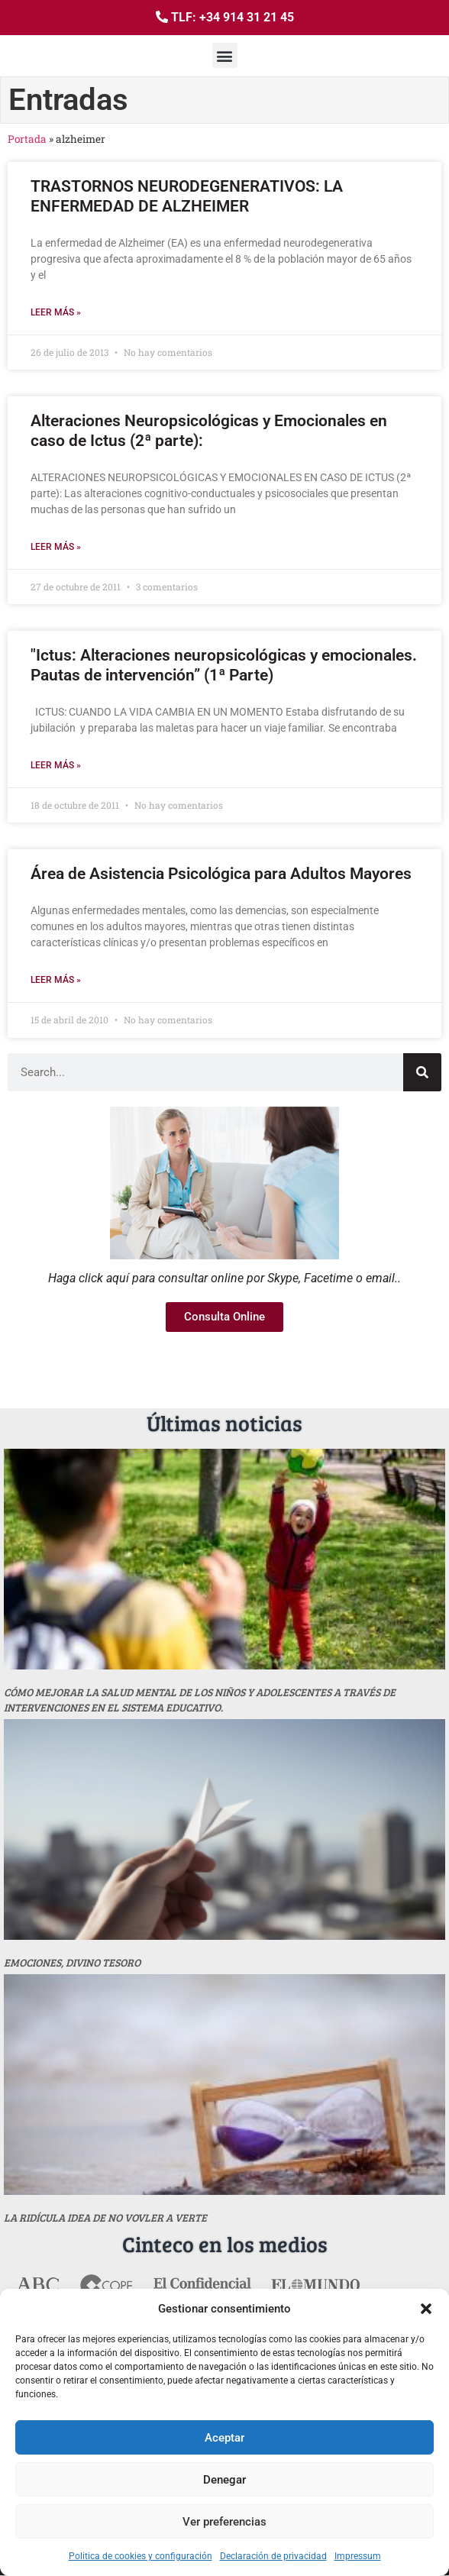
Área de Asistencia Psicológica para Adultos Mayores (221, 874)
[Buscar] (422, 1072)
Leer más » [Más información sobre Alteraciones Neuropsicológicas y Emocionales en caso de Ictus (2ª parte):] (56, 546)
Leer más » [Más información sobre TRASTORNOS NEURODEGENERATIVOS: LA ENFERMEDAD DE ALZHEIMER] (56, 312)
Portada (27, 139)
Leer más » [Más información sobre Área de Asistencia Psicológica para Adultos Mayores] (56, 979)
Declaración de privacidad (273, 2556)
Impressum (357, 2556)
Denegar (224, 2480)
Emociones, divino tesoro (72, 1962)
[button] (426, 2308)
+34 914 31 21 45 (246, 17)
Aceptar (224, 2438)
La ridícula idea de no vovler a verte (105, 2217)
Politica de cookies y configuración (140, 2556)
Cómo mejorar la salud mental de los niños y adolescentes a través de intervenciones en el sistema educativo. (200, 1700)
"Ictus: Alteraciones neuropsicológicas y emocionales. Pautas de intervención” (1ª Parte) (224, 665)
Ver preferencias (224, 2522)
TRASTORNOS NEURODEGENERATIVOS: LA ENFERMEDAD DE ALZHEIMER (187, 196)
